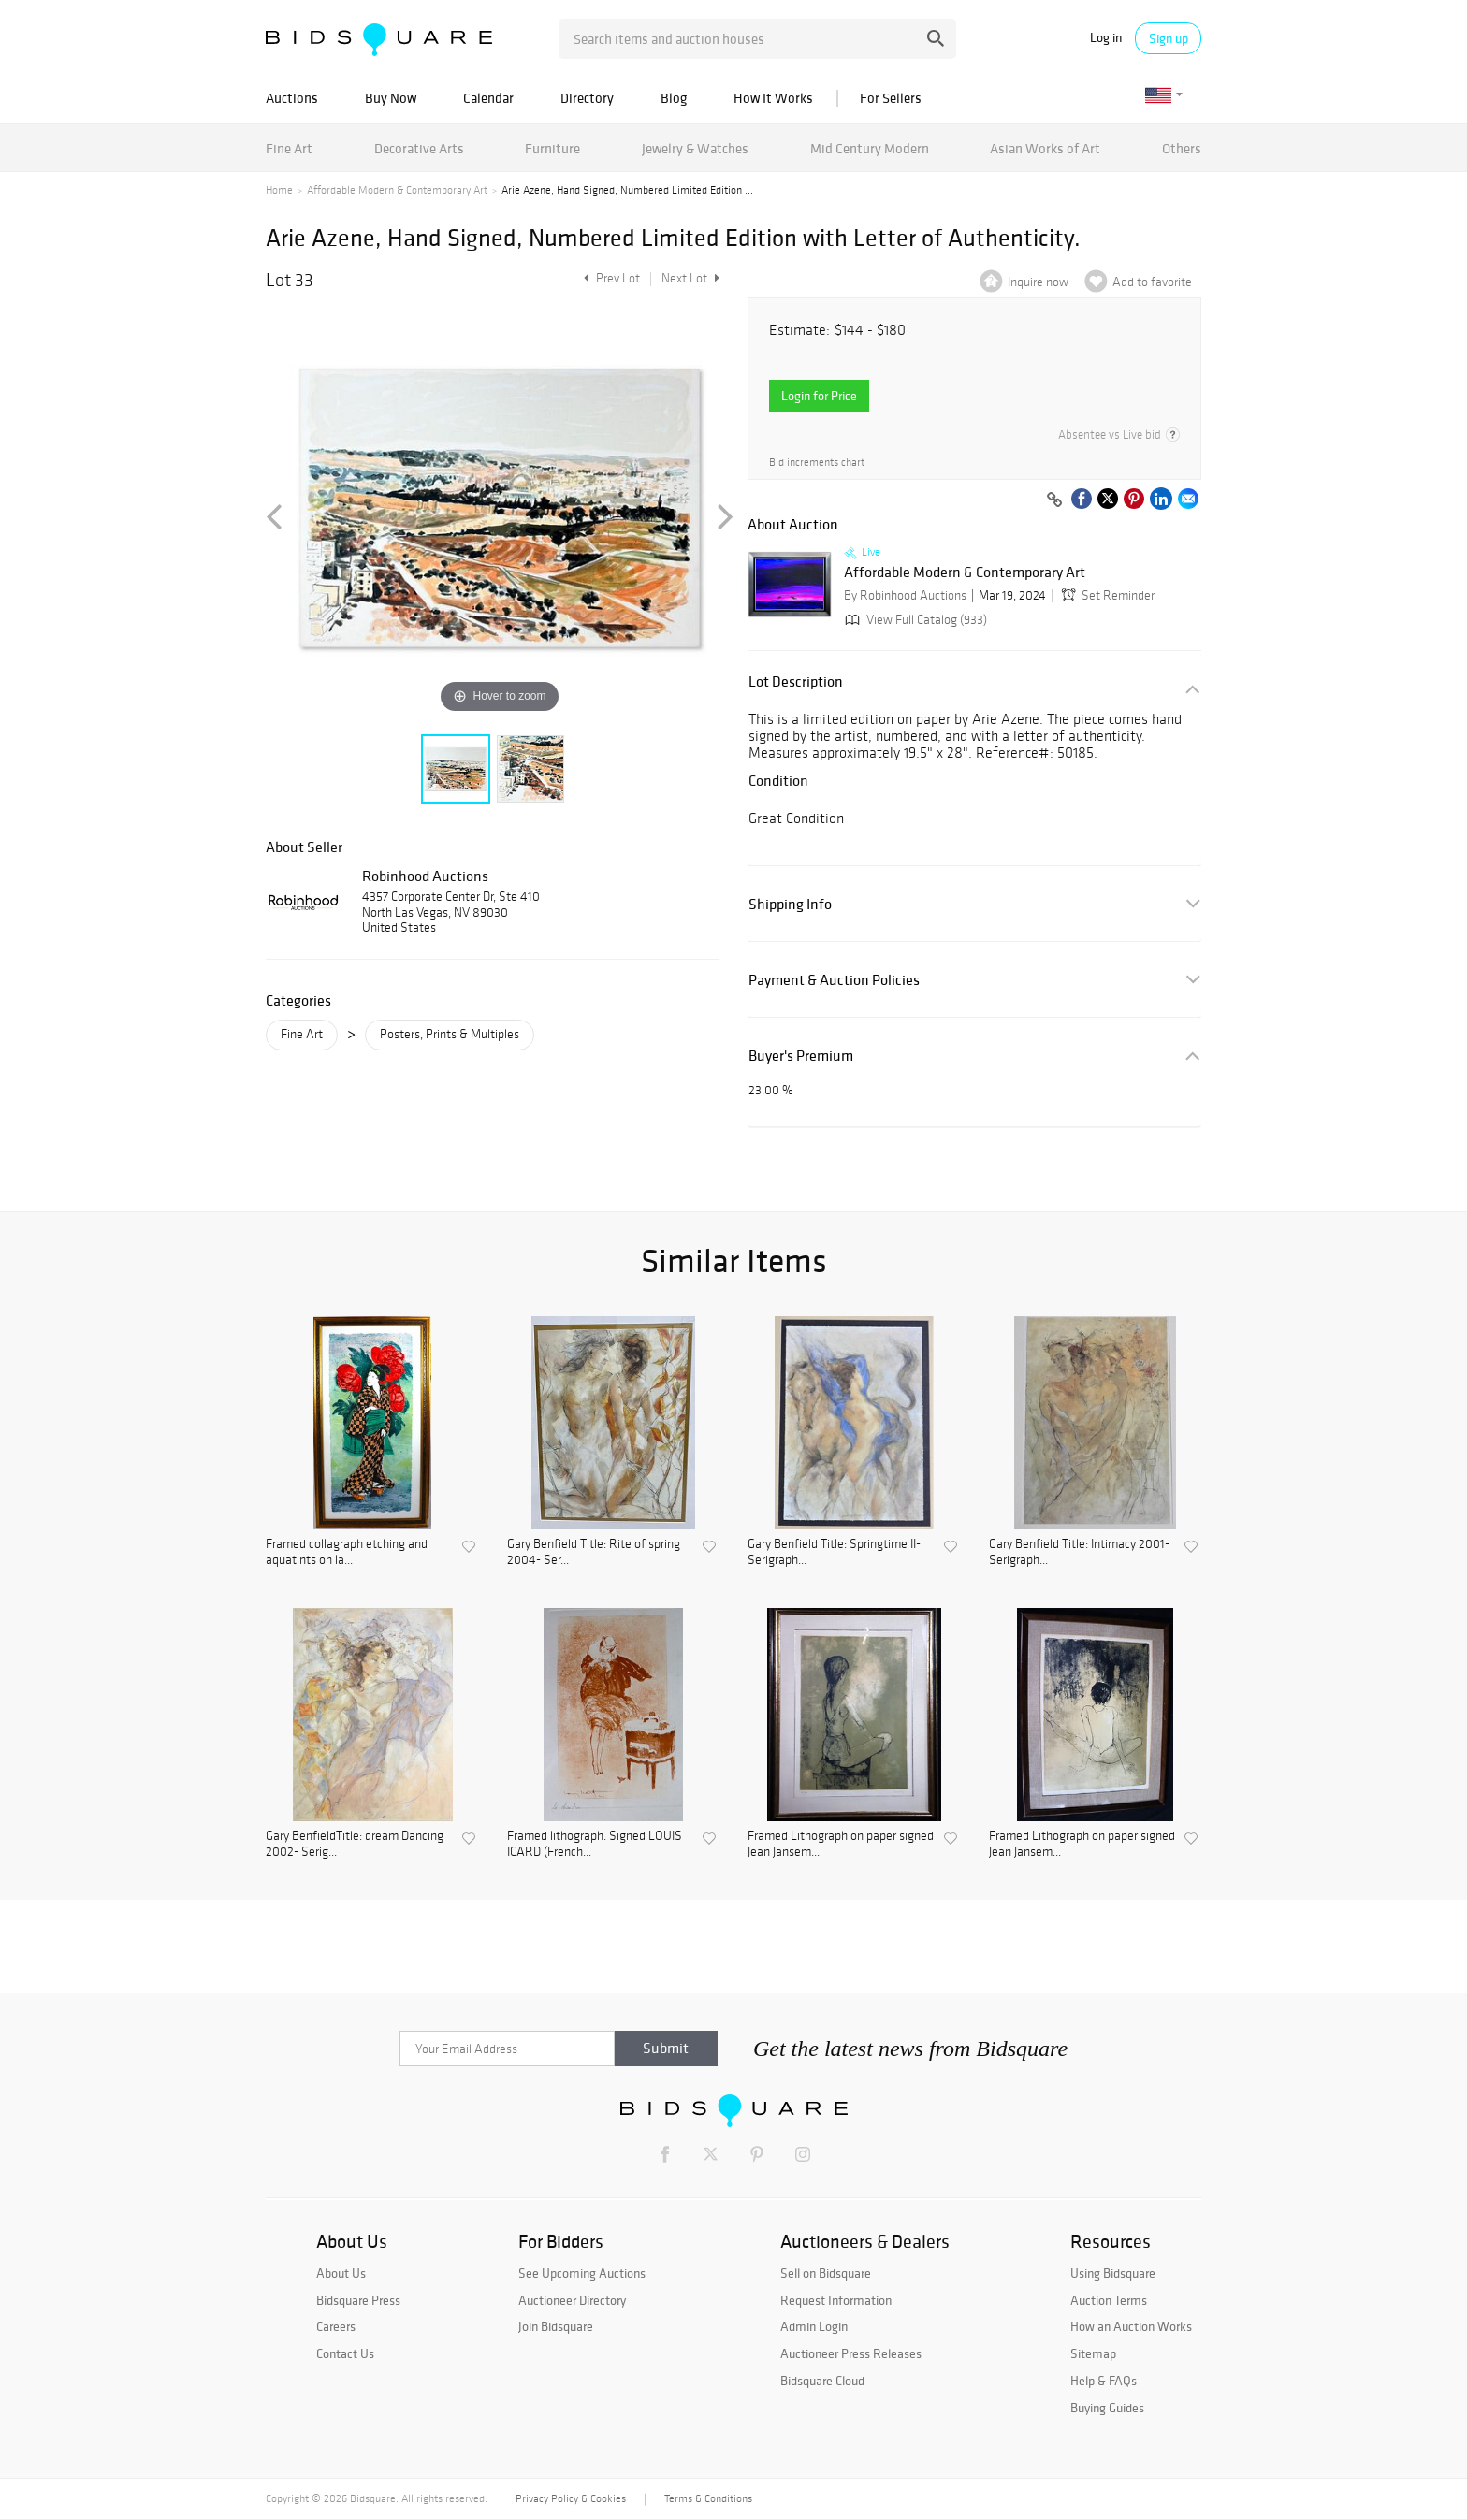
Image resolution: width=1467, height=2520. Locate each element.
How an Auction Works (1131, 2326)
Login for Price (819, 395)
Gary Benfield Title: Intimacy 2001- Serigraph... (1079, 1552)
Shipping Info (790, 904)
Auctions (292, 98)
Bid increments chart (816, 462)
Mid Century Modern (869, 148)
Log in (1106, 38)
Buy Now (390, 98)
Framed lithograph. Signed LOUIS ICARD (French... (594, 1844)
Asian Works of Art (1045, 148)
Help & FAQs (1103, 2380)
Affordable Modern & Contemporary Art (397, 189)
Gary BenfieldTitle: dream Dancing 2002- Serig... (354, 1844)
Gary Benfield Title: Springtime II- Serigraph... (834, 1552)
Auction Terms (1108, 2300)
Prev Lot (609, 278)
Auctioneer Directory (572, 2300)
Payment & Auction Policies (834, 980)
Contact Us (345, 2353)
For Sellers (891, 98)
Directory (587, 98)
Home (279, 189)
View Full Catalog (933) (914, 620)
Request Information (836, 2300)
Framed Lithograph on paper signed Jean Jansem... (841, 1844)
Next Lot (690, 278)
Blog (674, 98)
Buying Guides (1107, 2407)
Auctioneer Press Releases (851, 2353)
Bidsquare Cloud (822, 2380)
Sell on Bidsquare (825, 2273)
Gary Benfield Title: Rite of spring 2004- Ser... (593, 1552)
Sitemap (1093, 2353)
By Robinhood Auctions (905, 595)
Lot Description (795, 681)
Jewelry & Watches (695, 148)
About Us (341, 2273)
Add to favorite (1152, 282)
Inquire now (1038, 282)
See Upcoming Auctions (582, 2273)
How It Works (773, 98)
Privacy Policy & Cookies (571, 2498)
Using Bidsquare (1112, 2273)
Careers (336, 2326)
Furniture (552, 148)
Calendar (488, 98)
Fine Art (289, 148)
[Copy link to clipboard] (1054, 500)
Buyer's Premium (800, 1055)
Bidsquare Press (358, 2300)
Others (1181, 148)
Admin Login (814, 2326)
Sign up (1168, 38)
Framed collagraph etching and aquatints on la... (347, 1552)
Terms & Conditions (708, 2498)
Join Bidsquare (555, 2326)
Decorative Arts (419, 148)
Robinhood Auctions (425, 875)
